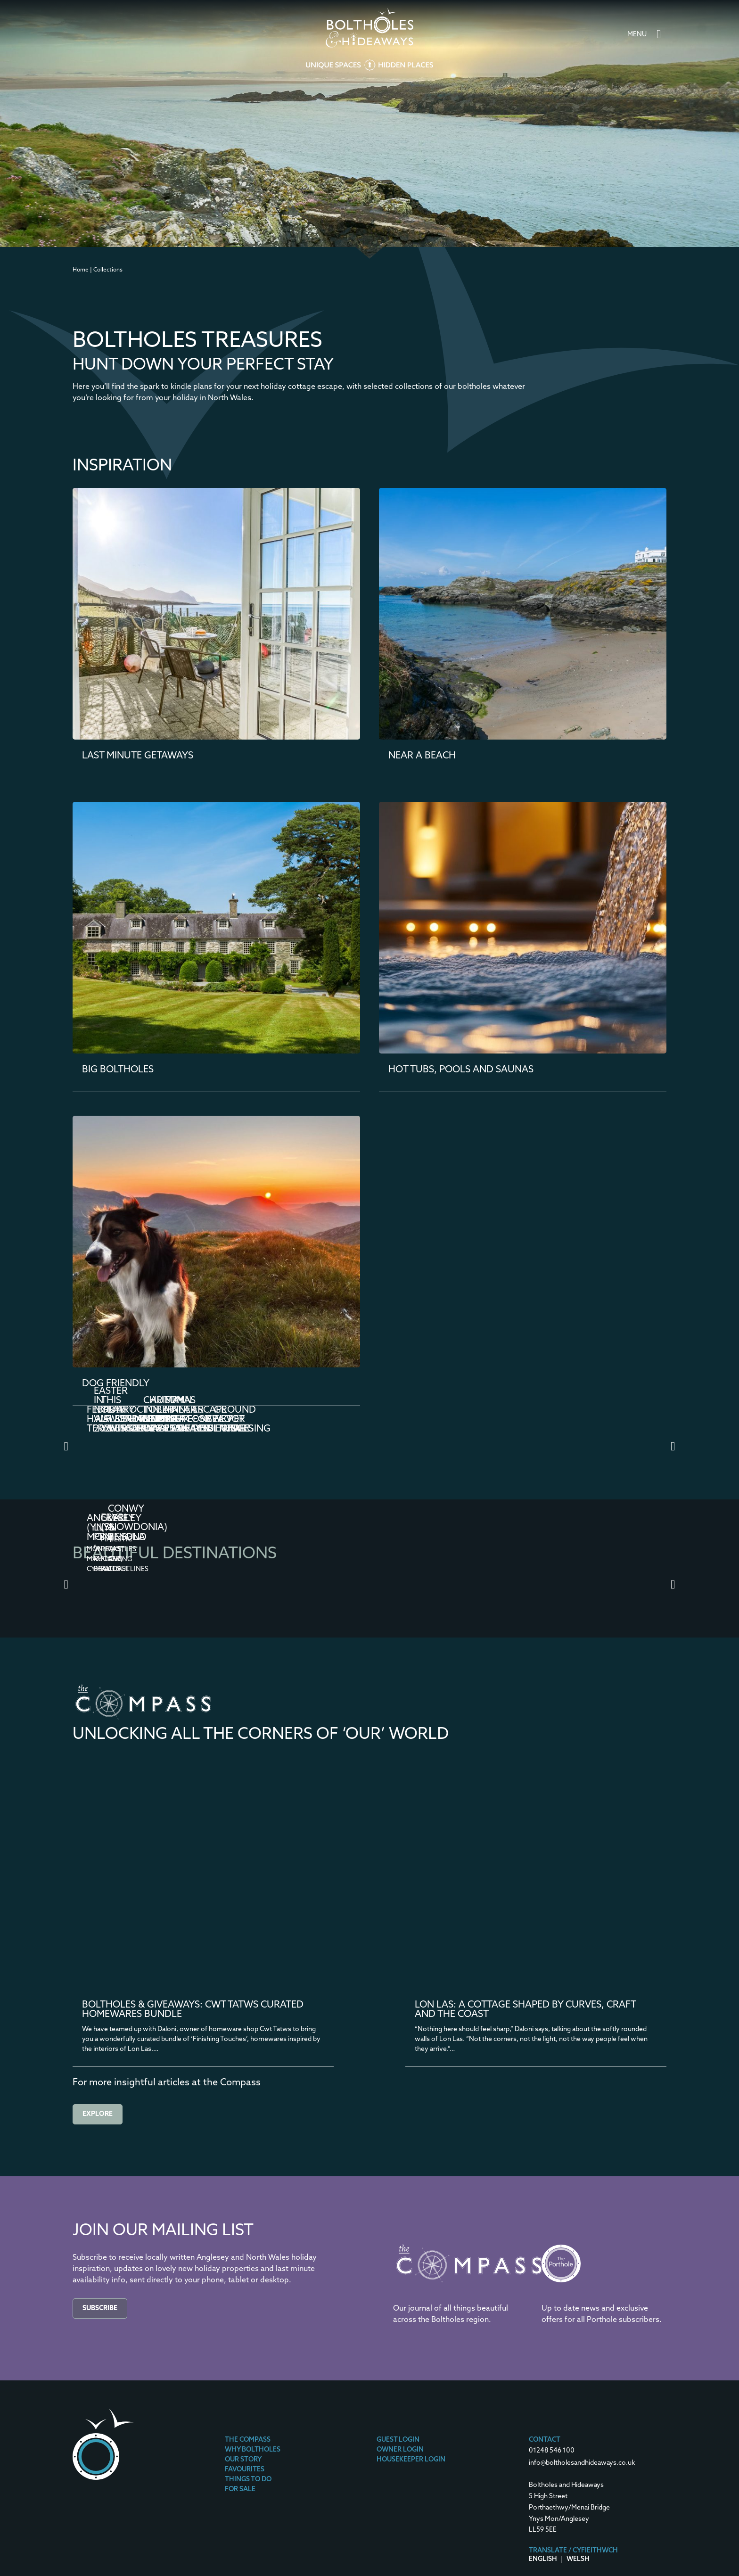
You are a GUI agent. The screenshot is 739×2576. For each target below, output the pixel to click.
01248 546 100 (552, 2450)
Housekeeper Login (411, 2460)
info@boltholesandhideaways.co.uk (582, 2463)
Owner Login (400, 2450)
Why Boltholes (252, 2450)
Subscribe (99, 2308)
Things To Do (248, 2480)
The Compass (248, 2440)
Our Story (243, 2460)
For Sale (240, 2489)
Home (81, 270)
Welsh (578, 2559)
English (543, 2559)
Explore (97, 2114)
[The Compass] (469, 2290)
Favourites (244, 2470)
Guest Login (398, 2440)
